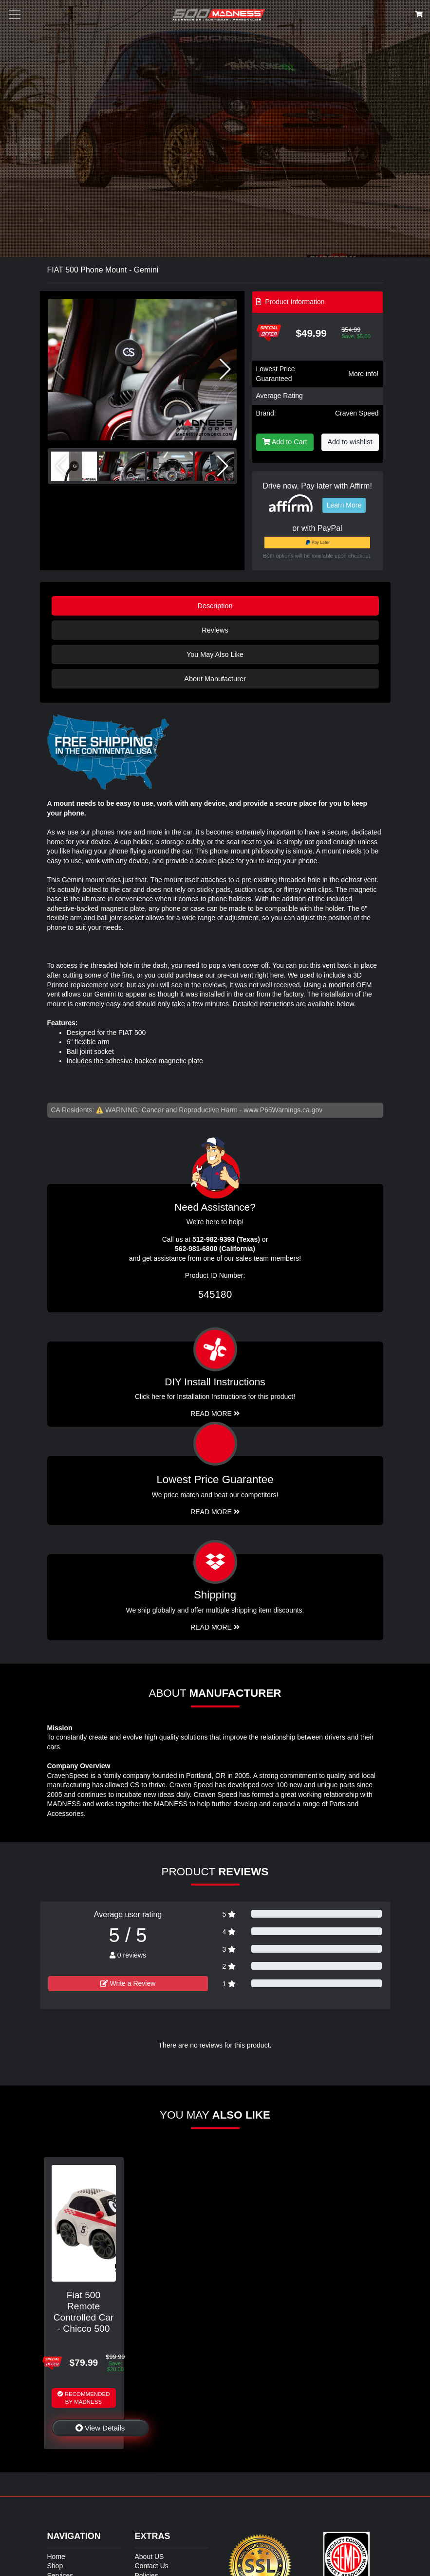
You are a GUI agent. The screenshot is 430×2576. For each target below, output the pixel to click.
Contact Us (151, 2566)
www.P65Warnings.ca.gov (282, 1110)
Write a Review (128, 1983)
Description (215, 606)
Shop (55, 2566)
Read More (215, 1512)
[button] (225, 369)
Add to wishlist (350, 442)
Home (56, 2556)
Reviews (215, 630)
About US (149, 2556)
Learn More (344, 505)
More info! (363, 374)
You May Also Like (215, 654)
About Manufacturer (214, 679)
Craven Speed (357, 413)
